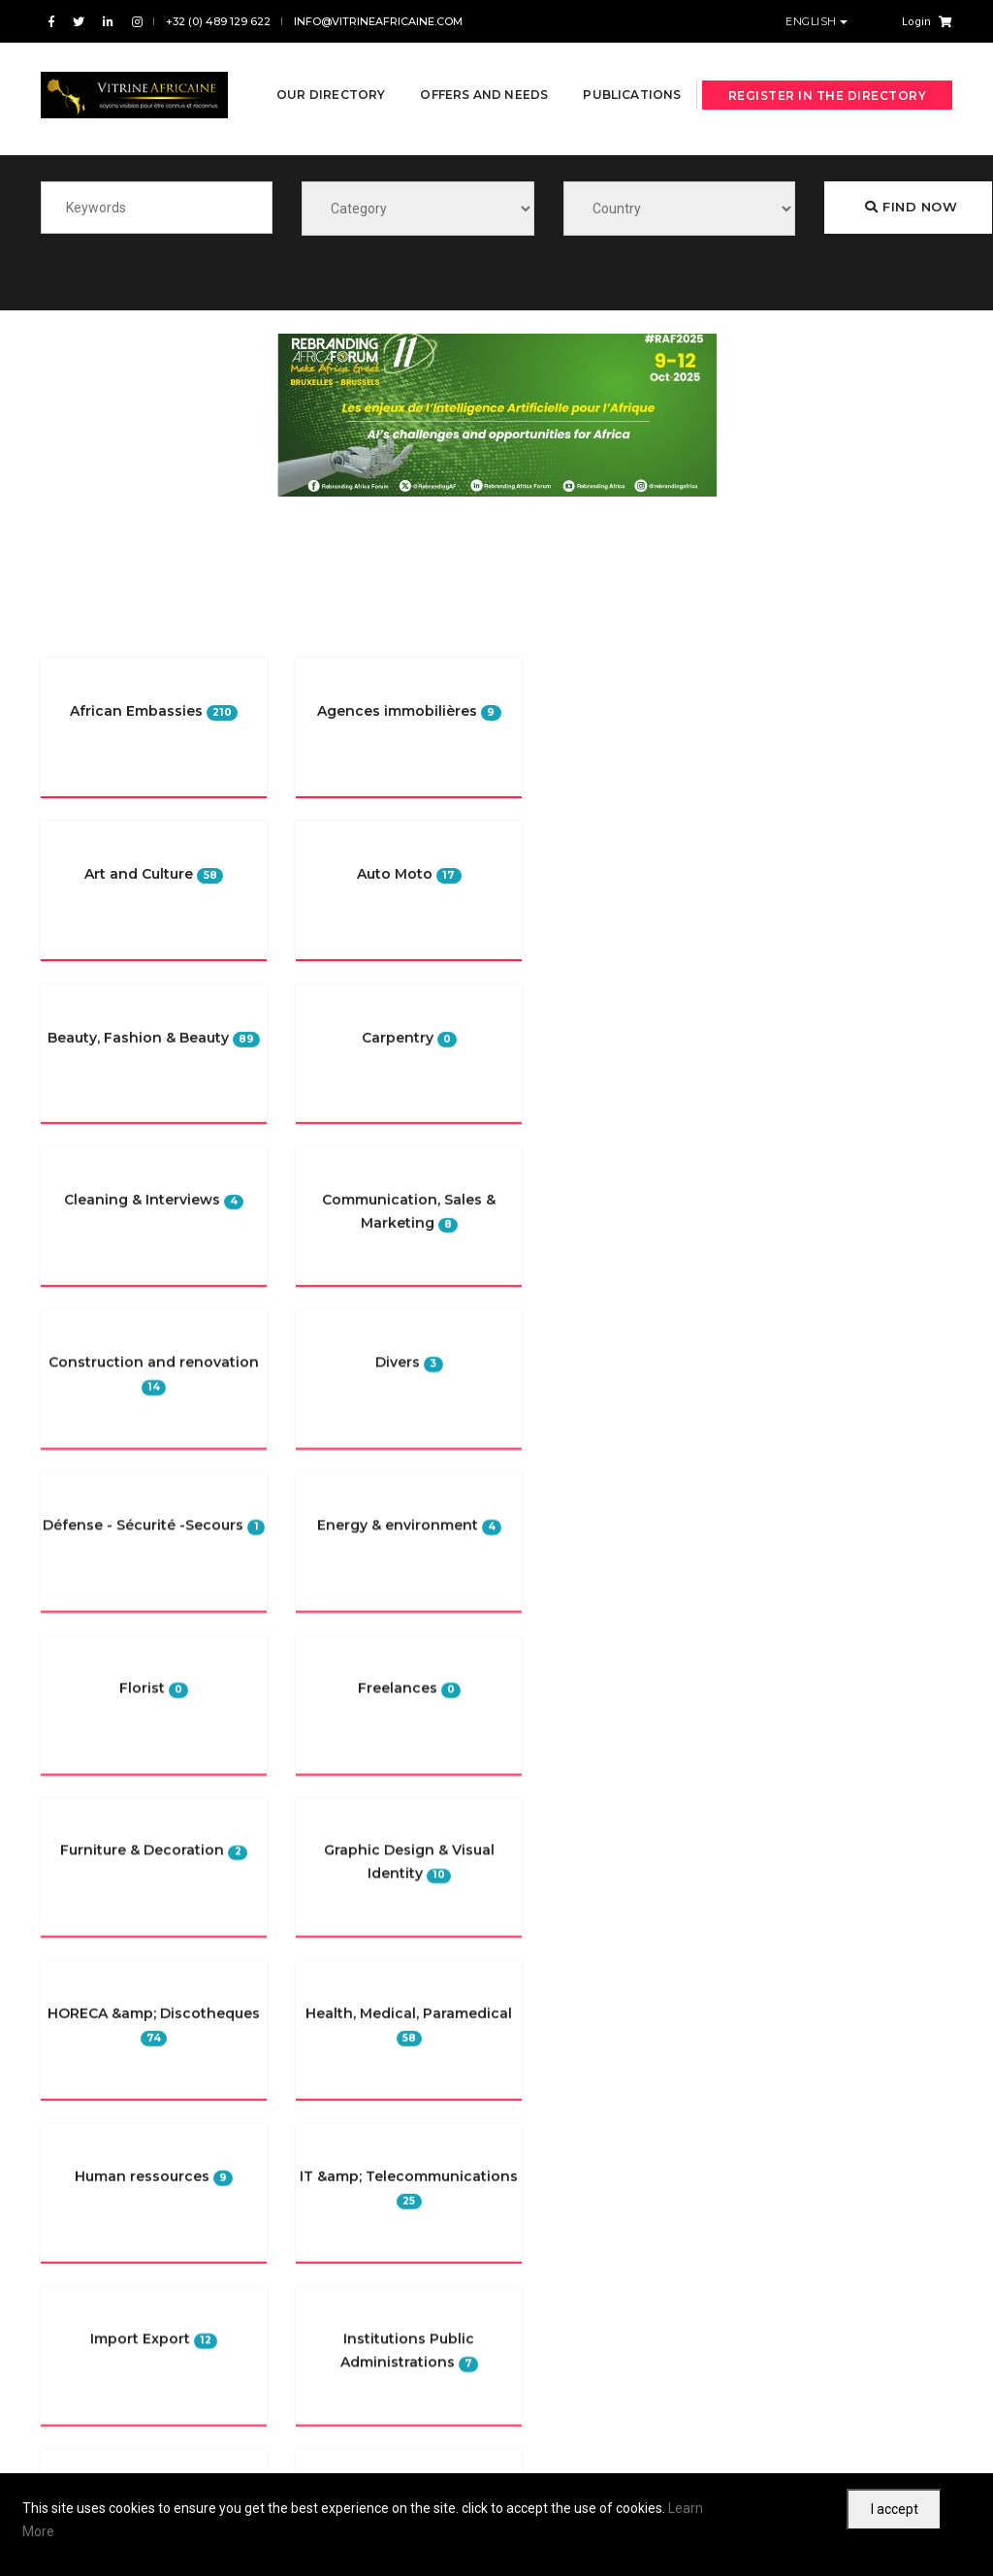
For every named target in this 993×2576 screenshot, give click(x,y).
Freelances (777, 958)
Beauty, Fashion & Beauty (814, 886)
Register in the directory (827, 105)
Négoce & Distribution (804, 850)
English (812, 21)
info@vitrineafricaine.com (378, 21)
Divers (764, 743)
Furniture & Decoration (806, 994)
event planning (786, 1030)
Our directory (328, 69)
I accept (894, 2509)
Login (916, 22)
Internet (767, 922)
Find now (911, 211)
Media (763, 814)
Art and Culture (787, 779)
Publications (323, 139)
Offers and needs (482, 69)
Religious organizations (811, 707)
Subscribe (727, 2350)
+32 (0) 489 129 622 (218, 21)
